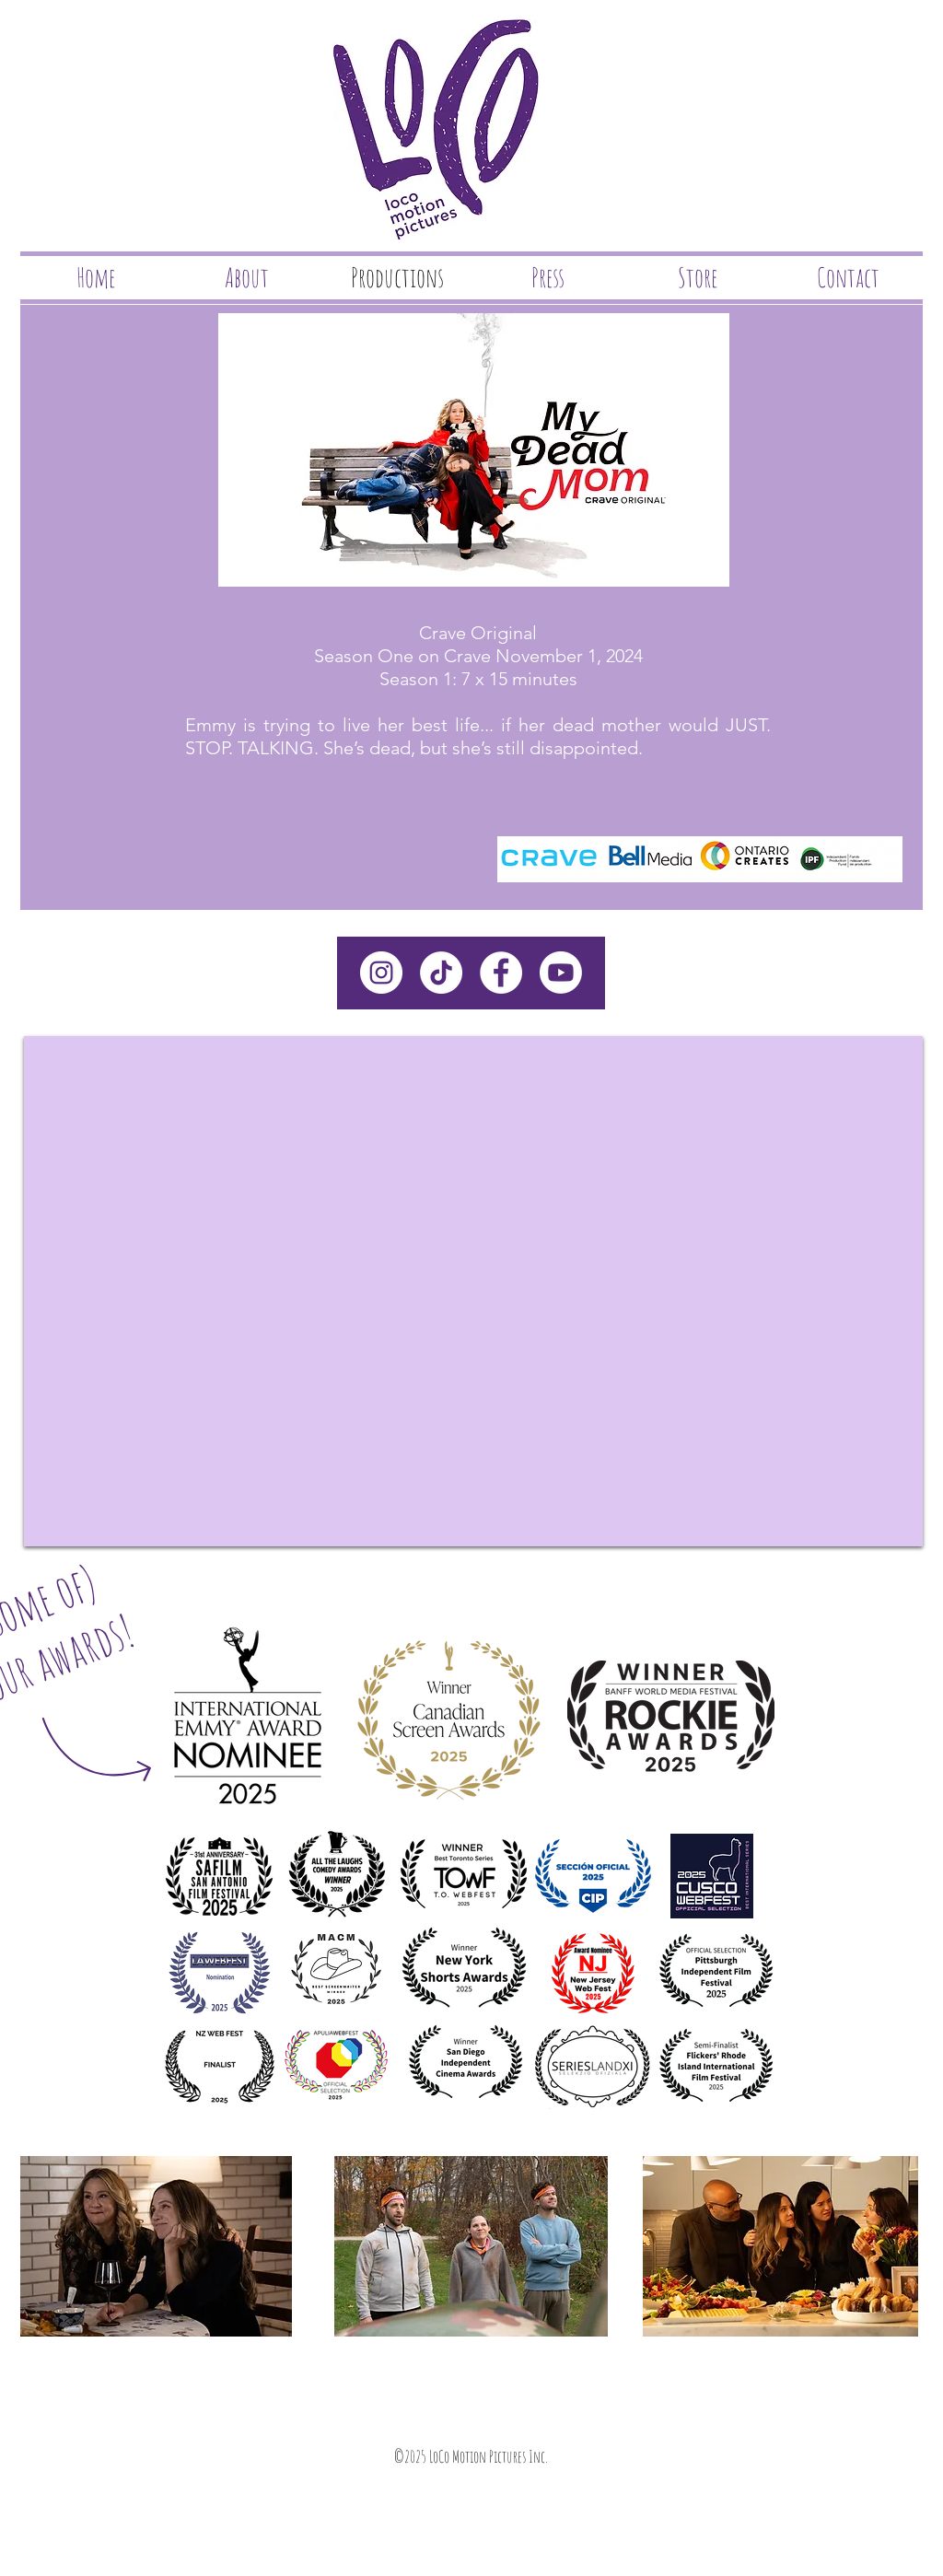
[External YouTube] (473, 1291)
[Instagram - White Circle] (381, 972)
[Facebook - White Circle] (501, 972)
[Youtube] (561, 972)
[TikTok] (441, 972)
